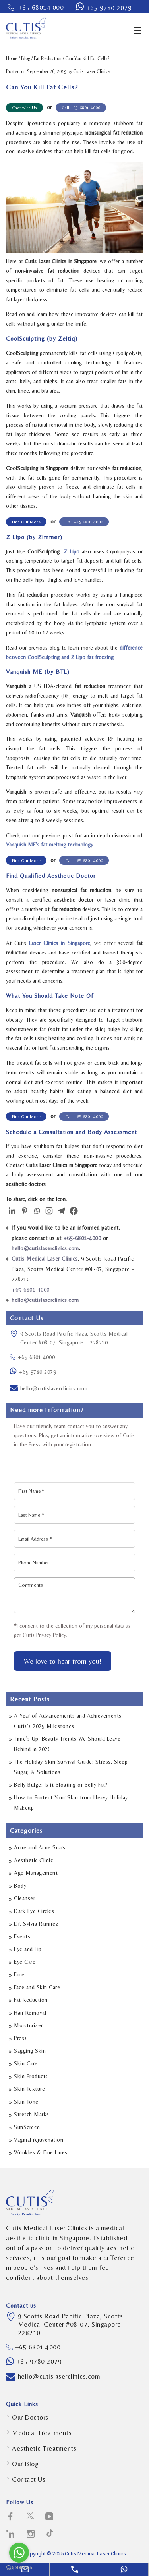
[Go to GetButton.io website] (19, 2567)
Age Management (36, 1873)
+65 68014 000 (41, 7)
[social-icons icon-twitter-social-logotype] (30, 2517)
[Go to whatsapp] (19, 2553)
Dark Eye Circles (34, 1911)
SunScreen (27, 2127)
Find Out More (26, 521)
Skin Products (31, 2076)
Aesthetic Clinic (33, 1860)
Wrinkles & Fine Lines (41, 2152)
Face (19, 1974)
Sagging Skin (30, 2051)
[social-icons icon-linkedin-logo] (10, 2534)
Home (11, 58)
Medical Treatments (42, 2433)
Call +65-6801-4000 (81, 107)
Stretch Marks (31, 2114)
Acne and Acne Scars (40, 1847)
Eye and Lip (28, 1949)
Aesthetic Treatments (44, 2448)
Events (22, 1936)
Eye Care (24, 1962)
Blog (25, 58)
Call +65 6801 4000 (84, 521)
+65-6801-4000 (82, 1237)
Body (20, 1885)
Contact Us (28, 2479)
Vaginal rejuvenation (38, 2139)
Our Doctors (30, 2417)
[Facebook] (73, 1210)
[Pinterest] (24, 1210)
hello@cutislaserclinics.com (54, 1388)
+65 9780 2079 (109, 8)
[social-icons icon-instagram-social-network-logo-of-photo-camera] (30, 2534)
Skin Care (26, 2063)
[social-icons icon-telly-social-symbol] (49, 2517)
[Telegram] (61, 1210)
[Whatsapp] (36, 1210)
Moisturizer (28, 2025)
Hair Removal (30, 2012)
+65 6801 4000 (32, 1357)
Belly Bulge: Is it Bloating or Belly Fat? (61, 1785)
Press (20, 2038)
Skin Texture (29, 2089)
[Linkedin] (12, 1210)
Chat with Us (24, 107)
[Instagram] (49, 1210)
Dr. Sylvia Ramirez (36, 1923)
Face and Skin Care (37, 1987)
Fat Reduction (48, 58)
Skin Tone (26, 2101)
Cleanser (24, 1898)
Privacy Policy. (51, 1635)
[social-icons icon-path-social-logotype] (50, 2534)
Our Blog (25, 2464)
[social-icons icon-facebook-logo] (10, 2517)
